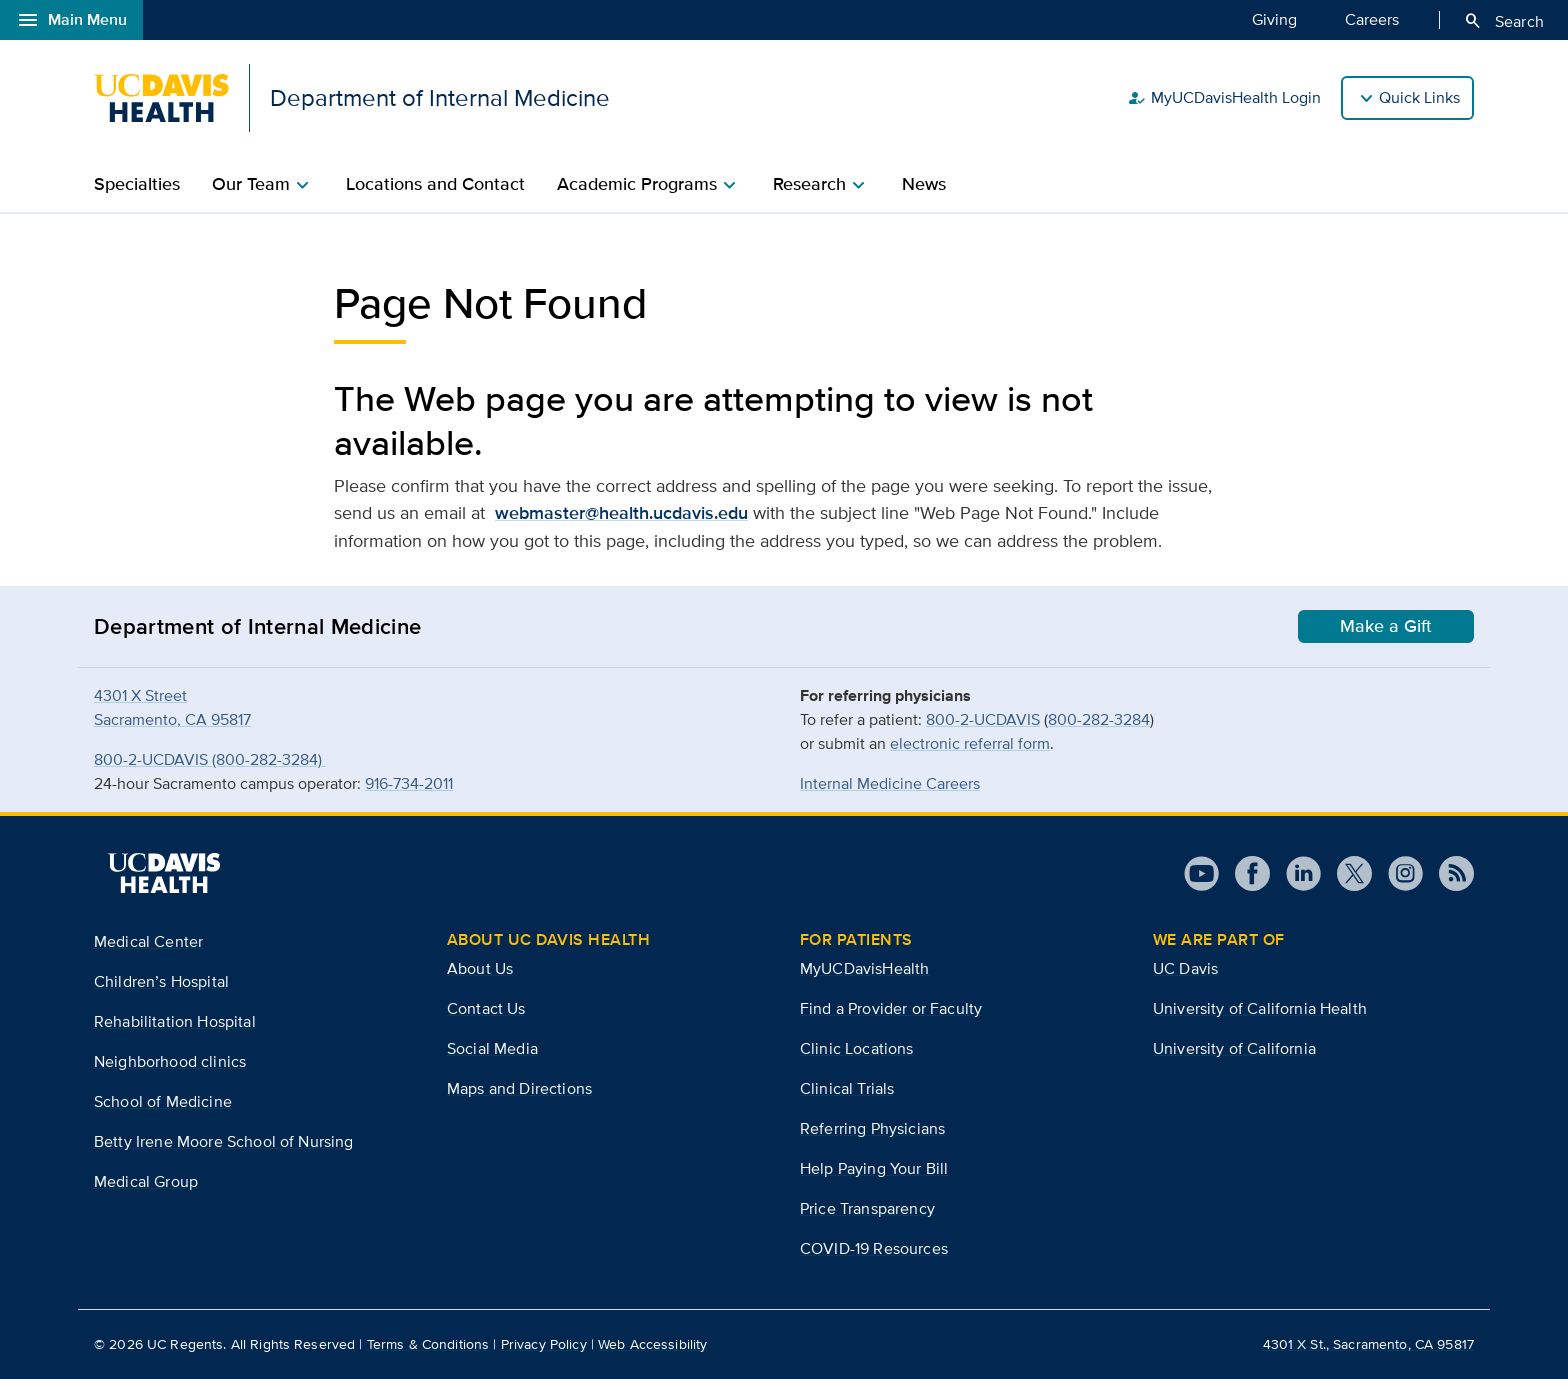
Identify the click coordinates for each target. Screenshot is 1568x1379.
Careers (1372, 19)
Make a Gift (1386, 626)
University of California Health (1260, 1008)
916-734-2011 (409, 783)
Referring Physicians (872, 1128)
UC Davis (1185, 968)
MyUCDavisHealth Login (1224, 98)
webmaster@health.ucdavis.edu (621, 513)
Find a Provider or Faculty (891, 1008)
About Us (480, 968)
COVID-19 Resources (874, 1248)
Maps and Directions (519, 1088)
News (924, 184)
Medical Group (146, 1181)
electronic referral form (970, 743)
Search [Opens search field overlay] (1503, 21)
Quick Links (1419, 97)
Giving (1274, 19)
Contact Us (486, 1008)
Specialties (137, 184)
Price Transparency (867, 1208)
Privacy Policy (544, 1344)
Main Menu (71, 20)
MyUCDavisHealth (864, 968)
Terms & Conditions (428, 1344)
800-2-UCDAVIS (983, 719)
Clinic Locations (857, 1048)
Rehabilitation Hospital (175, 1021)
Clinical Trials (847, 1088)
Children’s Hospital (161, 981)
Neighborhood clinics (170, 1061)
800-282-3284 (1099, 719)
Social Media (492, 1048)
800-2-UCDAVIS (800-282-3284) (210, 759)
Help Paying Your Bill (874, 1168)
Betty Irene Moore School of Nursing (224, 1141)
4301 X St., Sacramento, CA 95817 (1368, 1344)
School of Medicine (163, 1101)
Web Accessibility (652, 1344)
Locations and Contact (435, 184)
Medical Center (148, 941)
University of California (1234, 1048)
